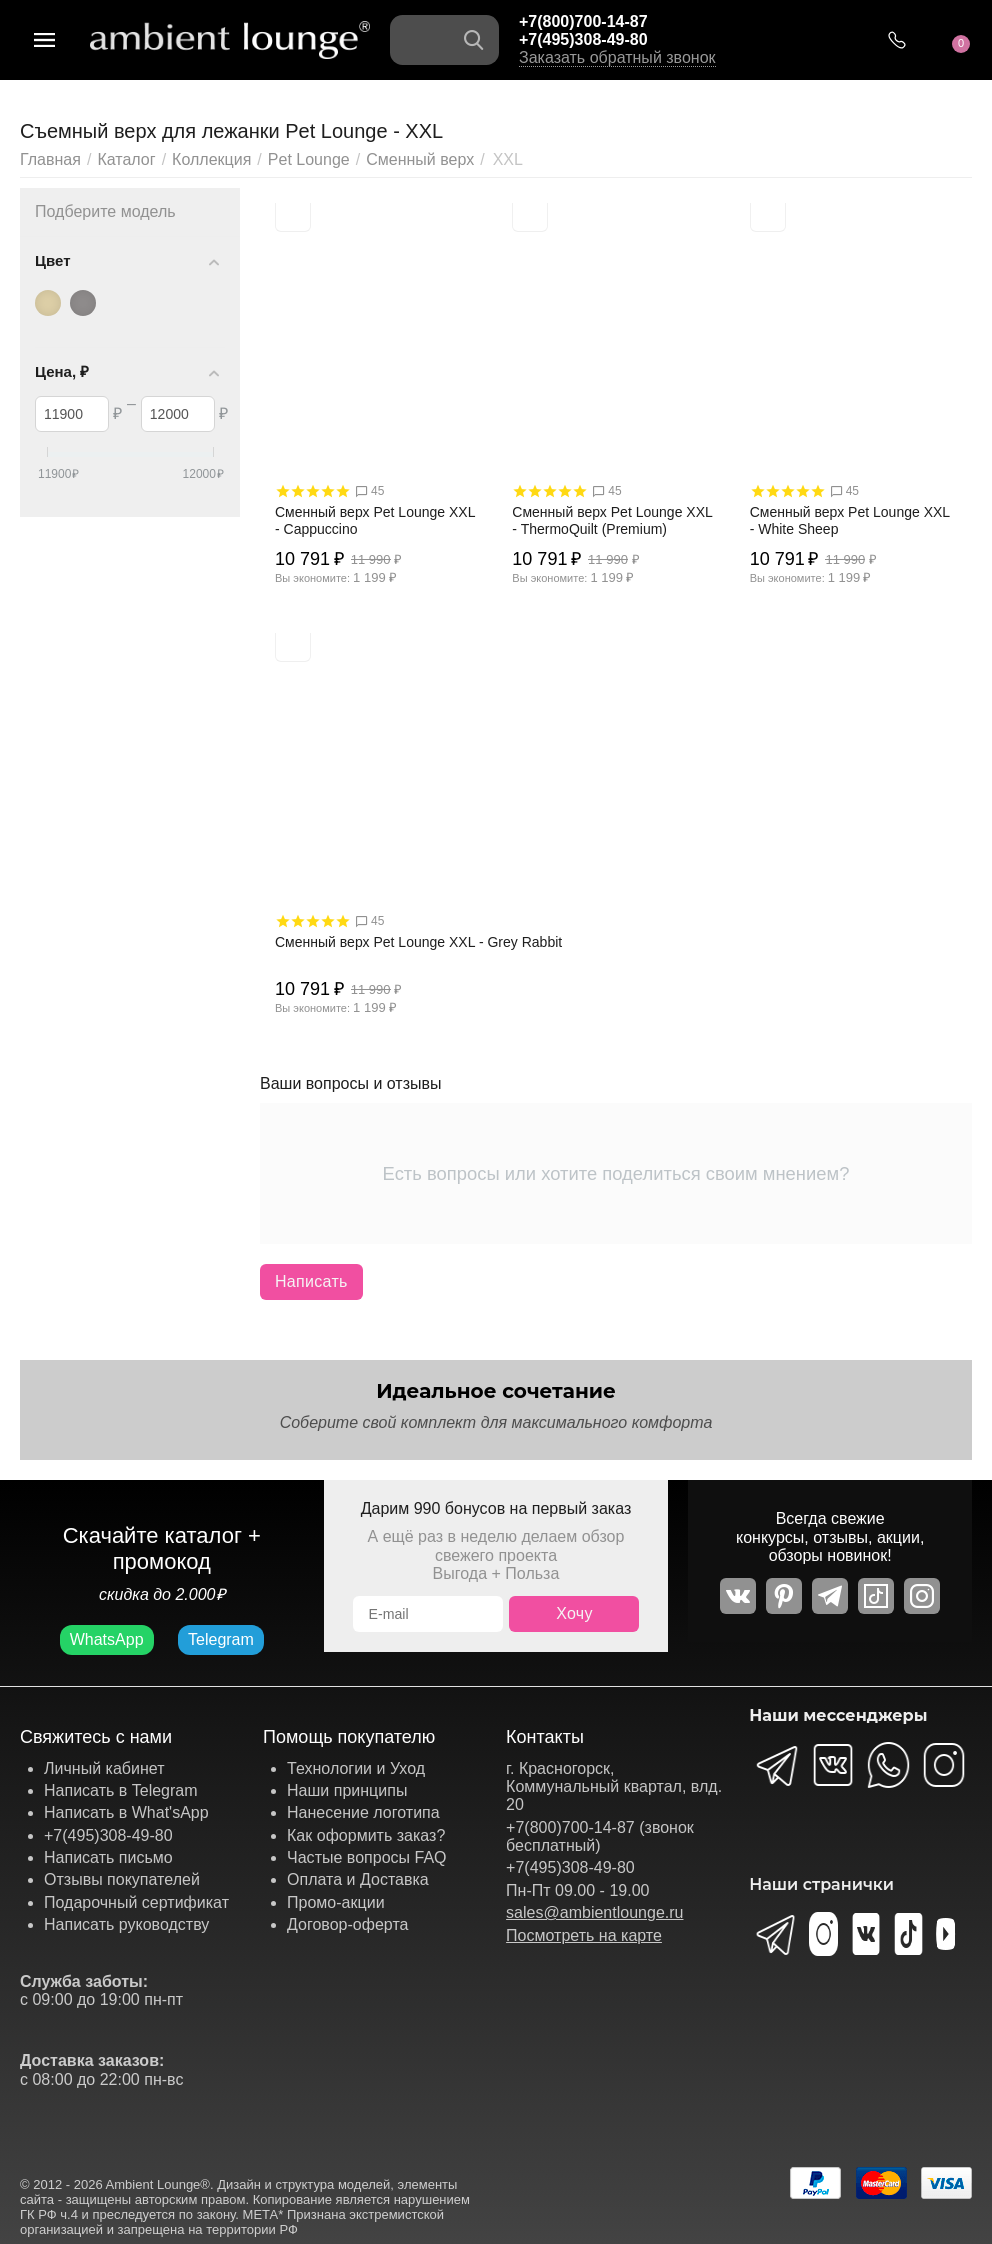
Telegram (221, 1639)
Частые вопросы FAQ (367, 1857)
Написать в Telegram (121, 1790)
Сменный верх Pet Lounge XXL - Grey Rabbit (418, 942)
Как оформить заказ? (366, 1835)
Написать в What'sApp (126, 1812)
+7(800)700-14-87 (583, 21)
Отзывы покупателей (122, 1879)
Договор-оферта (347, 1924)
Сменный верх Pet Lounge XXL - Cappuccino (375, 520)
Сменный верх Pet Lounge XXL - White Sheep (850, 520)
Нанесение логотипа (363, 1812)
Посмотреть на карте (584, 1935)
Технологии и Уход (356, 1768)
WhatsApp (107, 1639)
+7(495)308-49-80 (583, 39)
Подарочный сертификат (136, 1902)
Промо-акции (336, 1902)
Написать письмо (108, 1857)
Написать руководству (126, 1924)
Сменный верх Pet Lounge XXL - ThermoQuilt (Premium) (612, 520)
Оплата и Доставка (358, 1879)
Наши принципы (347, 1790)
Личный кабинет (104, 1768)
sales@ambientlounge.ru (594, 1912)
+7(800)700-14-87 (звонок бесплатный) (600, 1836)
